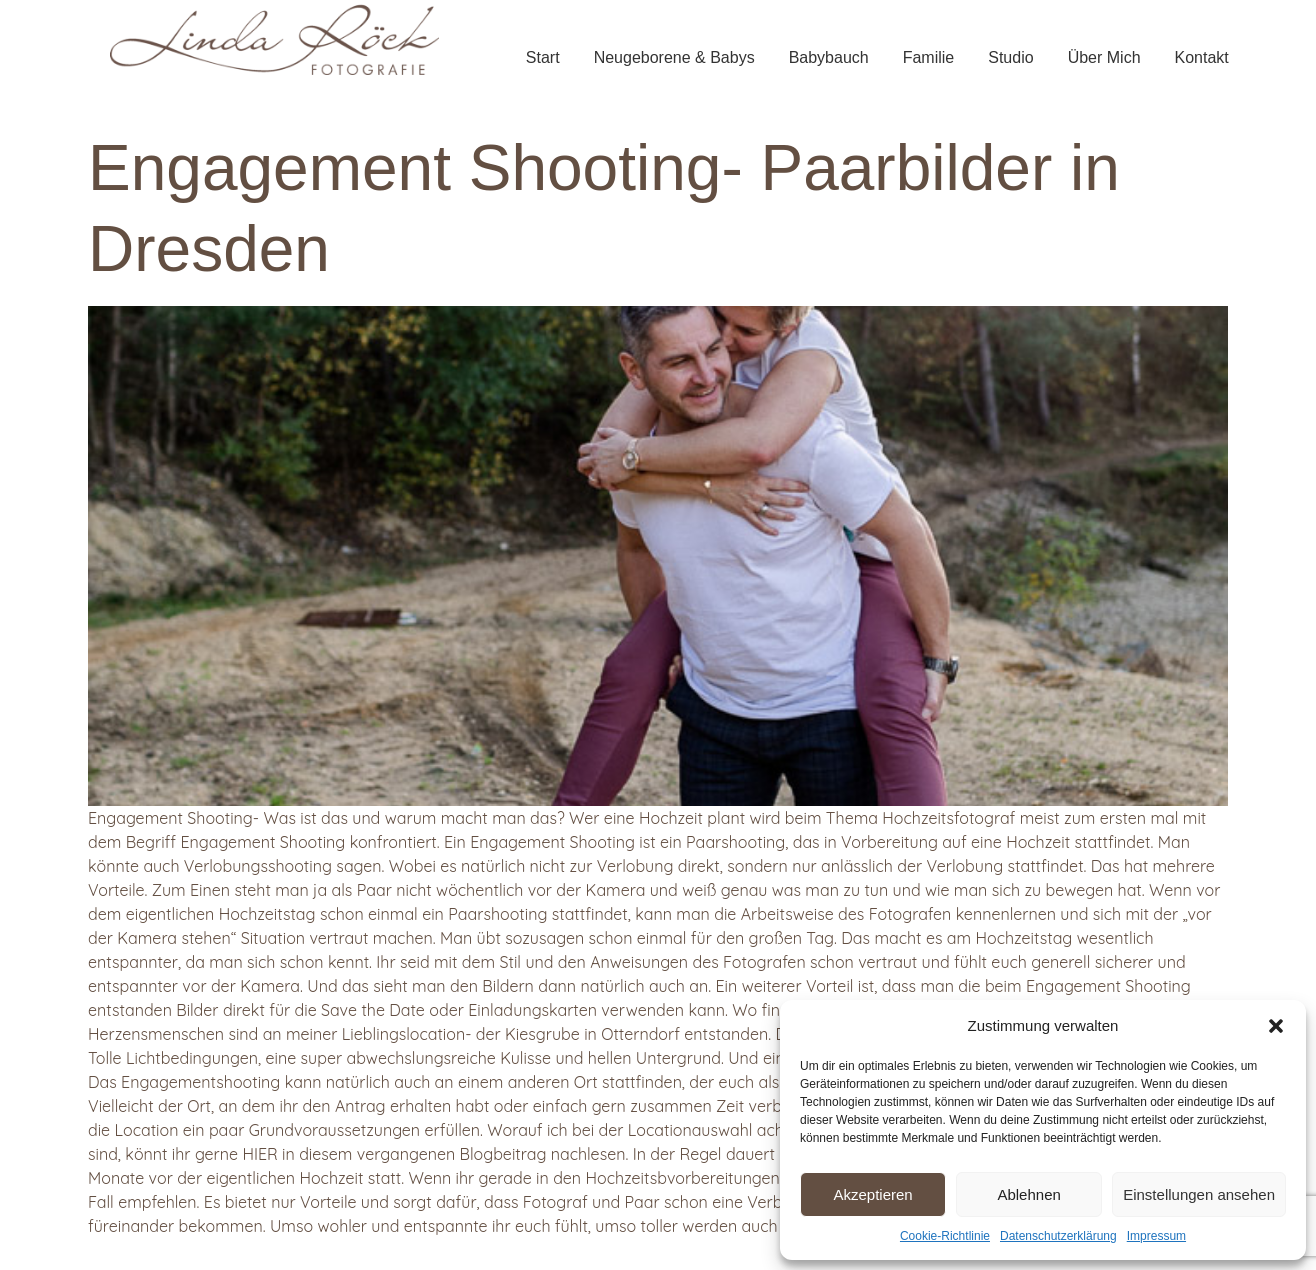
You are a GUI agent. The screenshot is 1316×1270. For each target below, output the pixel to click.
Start (543, 57)
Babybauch (829, 57)
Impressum (1156, 1236)
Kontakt (1202, 57)
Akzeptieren (872, 1194)
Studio (1010, 57)
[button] (1276, 1026)
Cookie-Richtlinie (945, 1236)
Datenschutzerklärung (1058, 1236)
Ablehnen (1028, 1194)
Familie (929, 57)
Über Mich (1104, 57)
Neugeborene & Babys (674, 57)
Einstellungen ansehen (1199, 1194)
